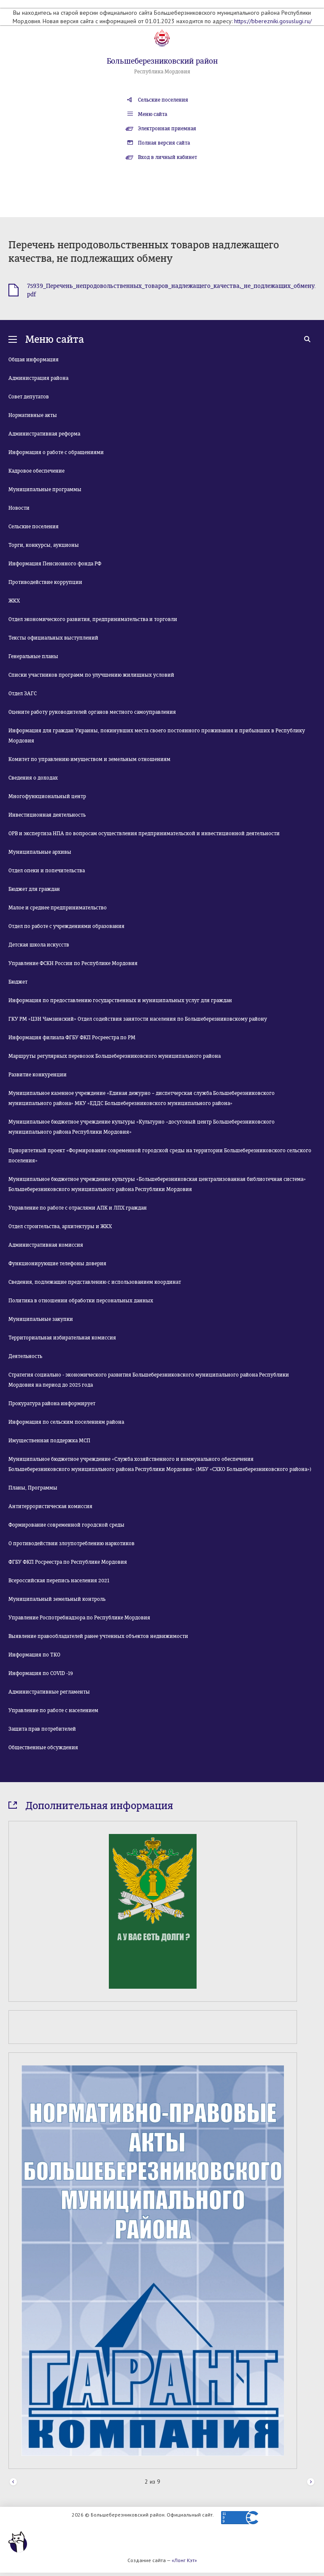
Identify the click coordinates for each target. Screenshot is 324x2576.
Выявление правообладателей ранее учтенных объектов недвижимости (98, 1636)
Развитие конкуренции (37, 1075)
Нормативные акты (32, 415)
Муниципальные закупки (40, 1319)
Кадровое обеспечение (36, 471)
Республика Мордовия (162, 72)
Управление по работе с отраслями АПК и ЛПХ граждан (77, 1208)
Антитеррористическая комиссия (50, 1506)
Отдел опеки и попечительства (46, 871)
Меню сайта (152, 114)
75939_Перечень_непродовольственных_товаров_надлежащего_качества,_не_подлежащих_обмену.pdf (171, 290)
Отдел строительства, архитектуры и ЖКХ (60, 1226)
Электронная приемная (167, 129)
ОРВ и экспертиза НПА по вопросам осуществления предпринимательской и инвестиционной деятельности (144, 833)
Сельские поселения (163, 100)
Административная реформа (44, 434)
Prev (13, 2482)
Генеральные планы (33, 656)
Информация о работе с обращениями (56, 452)
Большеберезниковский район (162, 61)
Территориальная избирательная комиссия (62, 1338)
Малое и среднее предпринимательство (57, 908)
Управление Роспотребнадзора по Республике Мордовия (79, 1618)
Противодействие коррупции (45, 582)
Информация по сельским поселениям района (66, 1422)
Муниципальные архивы (39, 852)
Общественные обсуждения (43, 1747)
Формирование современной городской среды (66, 1525)
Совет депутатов (28, 397)
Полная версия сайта (164, 143)
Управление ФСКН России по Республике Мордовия (73, 963)
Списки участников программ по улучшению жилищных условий (91, 675)
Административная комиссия (45, 1245)
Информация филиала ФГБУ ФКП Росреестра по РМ (71, 1038)
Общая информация (33, 360)
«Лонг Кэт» (184, 2560)
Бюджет (17, 982)
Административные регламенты (49, 1692)
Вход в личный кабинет (167, 157)
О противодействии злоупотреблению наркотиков (71, 1543)
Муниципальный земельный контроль (56, 1599)
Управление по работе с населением (53, 1710)
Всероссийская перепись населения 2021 (58, 1581)
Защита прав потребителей (42, 1729)
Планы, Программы (32, 1488)
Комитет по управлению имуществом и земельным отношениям (89, 759)
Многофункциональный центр (47, 796)
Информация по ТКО (34, 1655)
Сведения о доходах (33, 778)
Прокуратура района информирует (51, 1403)
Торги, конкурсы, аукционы (43, 545)
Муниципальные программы (44, 489)
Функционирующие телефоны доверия (57, 1263)
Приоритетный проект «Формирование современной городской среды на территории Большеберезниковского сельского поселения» (159, 1156)
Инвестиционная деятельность (47, 815)
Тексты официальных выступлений (53, 638)
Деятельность (25, 1356)
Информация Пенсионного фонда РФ (54, 564)
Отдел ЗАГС (22, 693)
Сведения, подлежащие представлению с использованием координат (94, 1282)
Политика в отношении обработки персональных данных (80, 1301)
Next (311, 2482)
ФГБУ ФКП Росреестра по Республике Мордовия (67, 1562)
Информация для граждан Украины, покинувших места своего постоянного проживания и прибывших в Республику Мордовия (156, 736)
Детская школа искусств (38, 945)
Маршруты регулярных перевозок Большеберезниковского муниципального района (114, 1056)
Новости (19, 508)
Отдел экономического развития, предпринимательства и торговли (92, 619)
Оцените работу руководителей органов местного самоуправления (92, 712)
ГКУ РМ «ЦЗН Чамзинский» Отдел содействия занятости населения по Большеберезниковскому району (137, 1019)
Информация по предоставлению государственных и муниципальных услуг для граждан (120, 1000)
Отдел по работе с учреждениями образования (66, 926)
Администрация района (38, 378)
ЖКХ (14, 601)
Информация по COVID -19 (40, 1673)
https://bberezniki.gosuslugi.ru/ (273, 21)
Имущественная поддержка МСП (49, 1441)
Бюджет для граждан (34, 889)
